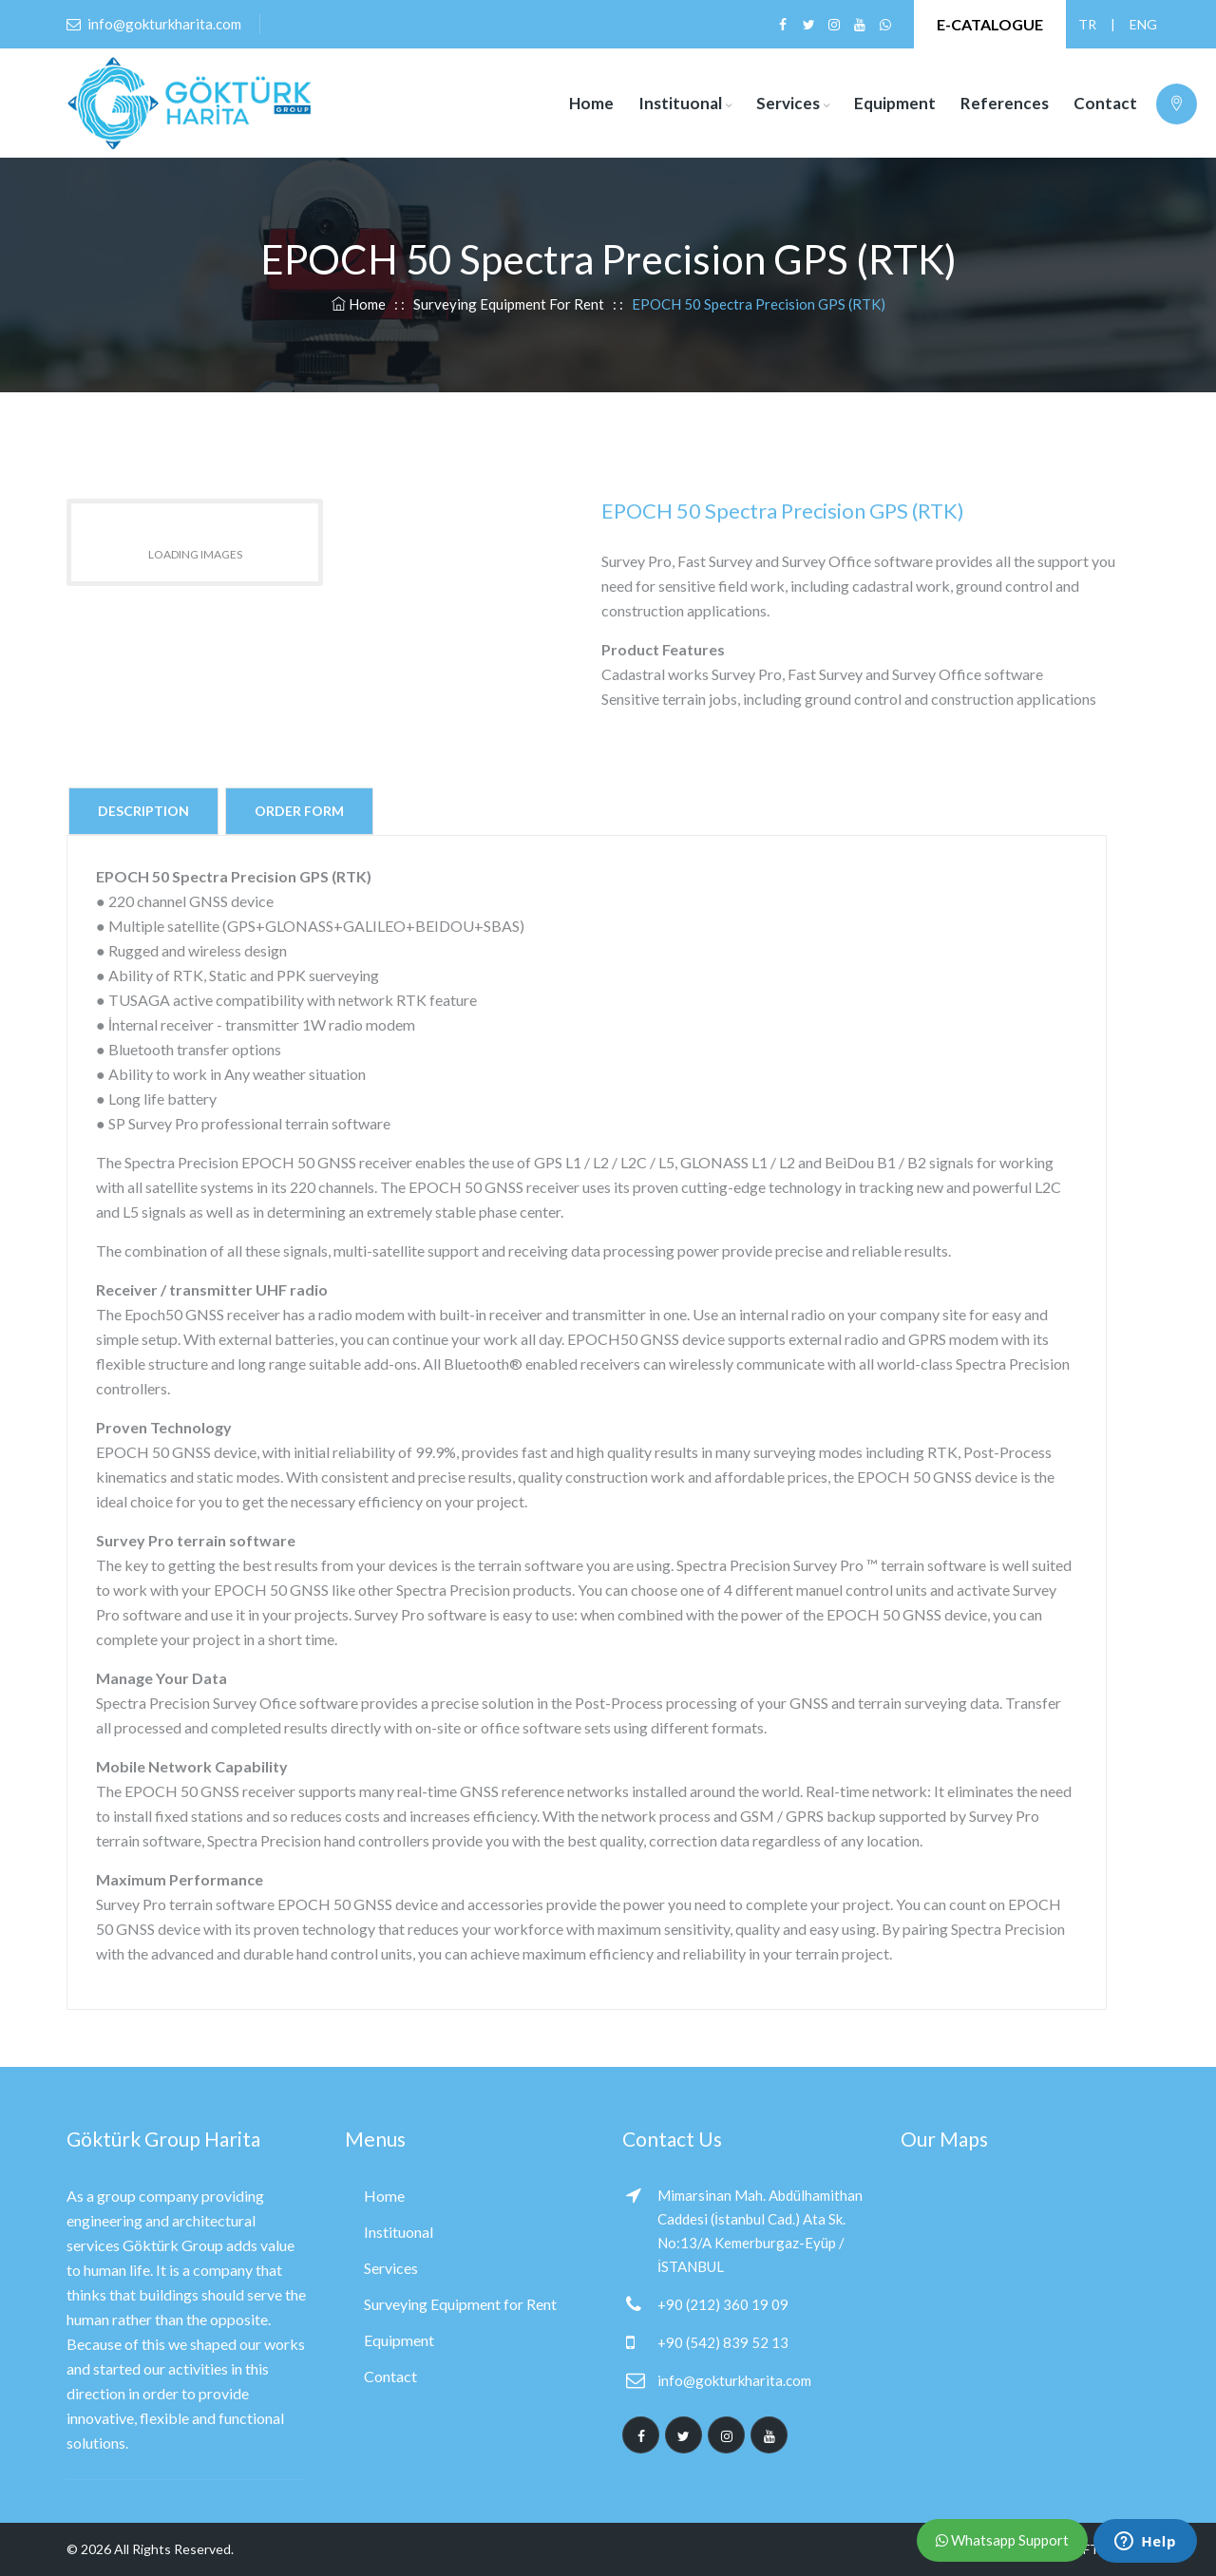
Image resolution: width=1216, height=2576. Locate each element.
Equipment (895, 103)
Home (591, 103)
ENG (1138, 24)
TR (1086, 24)
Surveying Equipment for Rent (508, 304)
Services (788, 103)
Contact (1105, 103)
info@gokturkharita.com (734, 2380)
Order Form (299, 811)
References (1004, 103)
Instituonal (680, 103)
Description (143, 811)
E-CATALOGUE (990, 24)
